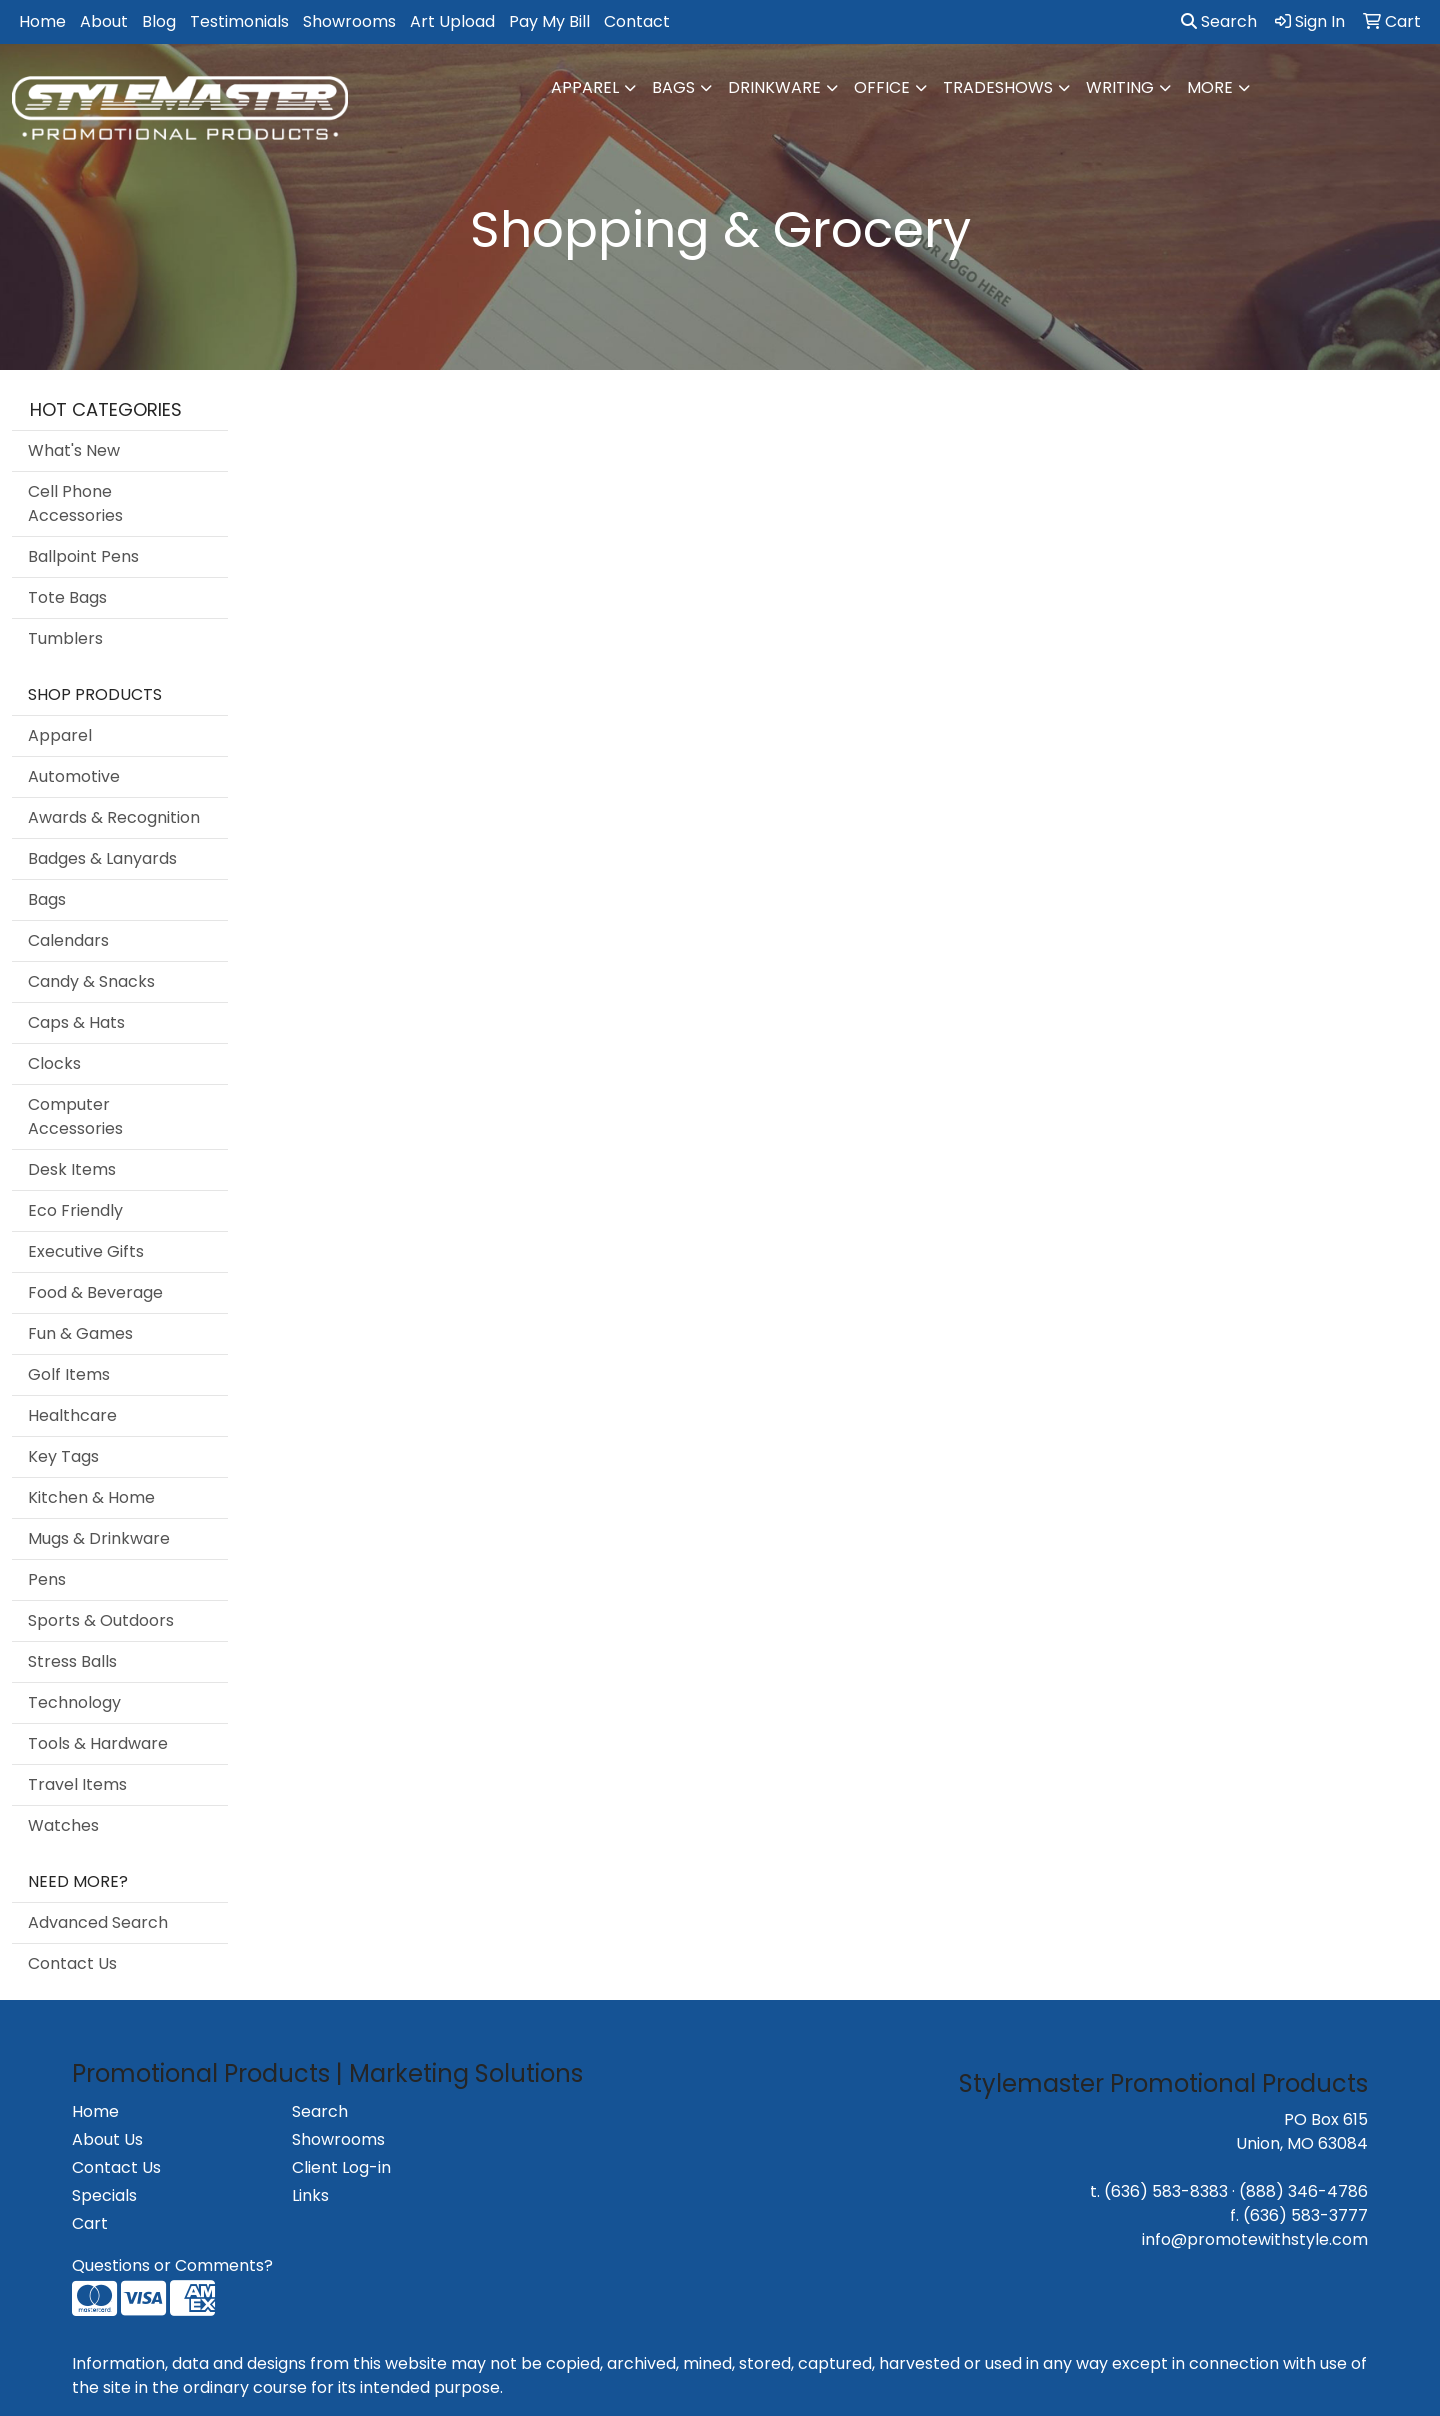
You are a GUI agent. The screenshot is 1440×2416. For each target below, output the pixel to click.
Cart (90, 2223)
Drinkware (774, 87)
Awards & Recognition (114, 817)
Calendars (68, 940)
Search (1219, 21)
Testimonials (239, 21)
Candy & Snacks (91, 981)
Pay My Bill (549, 21)
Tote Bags (67, 597)
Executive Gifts (86, 1251)
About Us (107, 2139)
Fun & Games (80, 1333)
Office (882, 87)
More (1210, 87)
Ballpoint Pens (83, 556)
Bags (673, 87)
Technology (74, 1702)
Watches (63, 1825)
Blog (159, 21)
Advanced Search (98, 1922)
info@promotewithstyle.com (1255, 2239)
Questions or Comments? (172, 2265)
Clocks (54, 1063)
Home (42, 21)
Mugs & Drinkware (99, 1538)
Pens (47, 1579)
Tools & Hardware (98, 1743)
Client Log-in (341, 2167)
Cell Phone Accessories (75, 503)
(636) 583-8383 (1166, 2191)
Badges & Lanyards (102, 858)
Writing (1120, 87)
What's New (74, 450)
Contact (637, 21)
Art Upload (452, 21)
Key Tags (63, 1456)
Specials (104, 2195)
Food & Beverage (95, 1292)
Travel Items (77, 1784)
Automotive (74, 776)
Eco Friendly (75, 1210)
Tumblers (65, 638)
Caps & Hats (76, 1022)
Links (310, 2195)
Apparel (585, 87)
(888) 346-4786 (1303, 2191)
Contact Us (72, 1963)
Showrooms (349, 21)
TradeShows (998, 87)
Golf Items (69, 1374)
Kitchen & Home (91, 1497)
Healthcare (72, 1415)
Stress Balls (72, 1661)
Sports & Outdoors (101, 1620)
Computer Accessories (75, 1116)
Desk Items (72, 1169)
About (104, 21)
